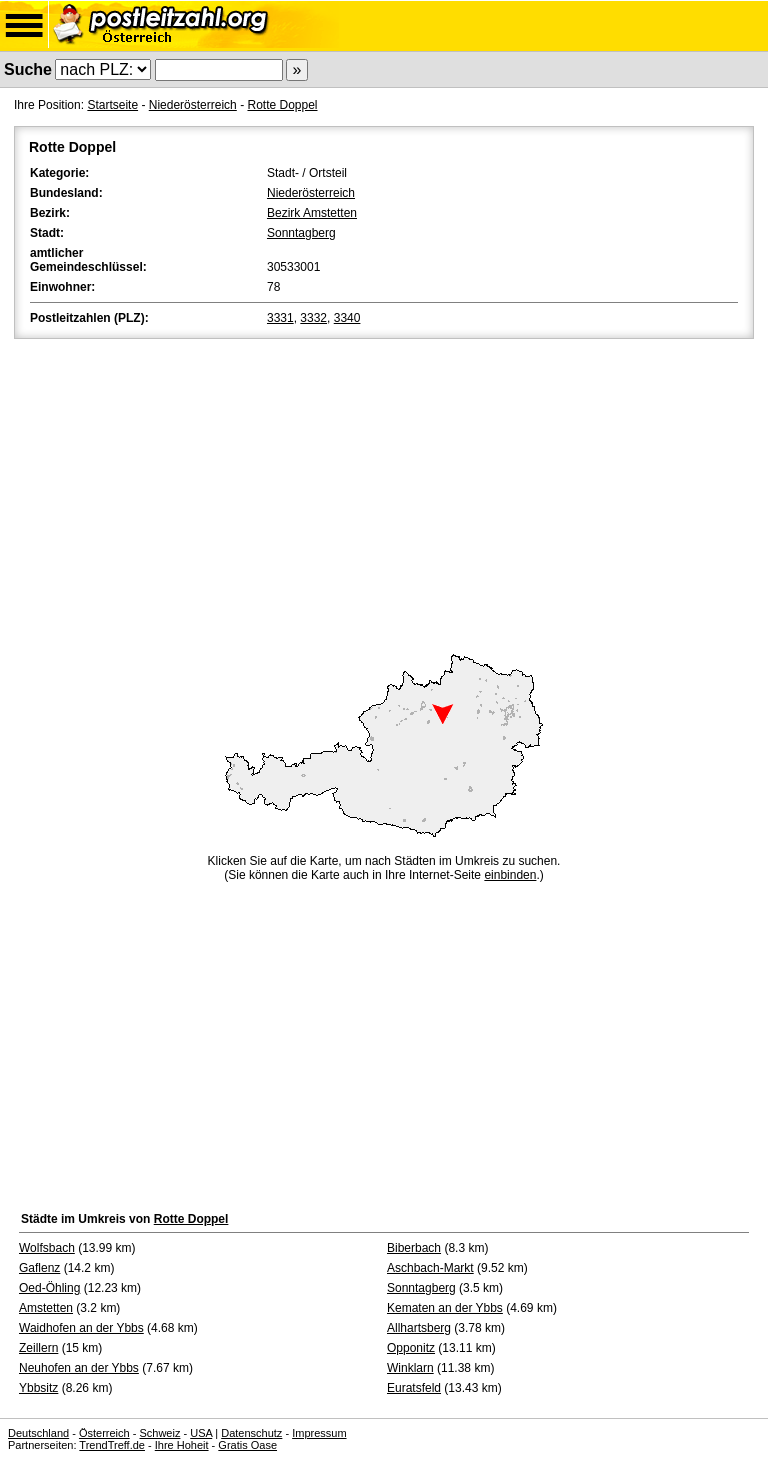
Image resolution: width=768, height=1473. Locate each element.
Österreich (104, 1433)
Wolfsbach (47, 1248)
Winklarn (410, 1368)
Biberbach (414, 1248)
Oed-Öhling (49, 1288)
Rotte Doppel (282, 105)
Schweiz (159, 1433)
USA (201, 1433)
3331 (280, 318)
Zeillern (38, 1348)
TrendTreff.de (112, 1445)
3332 (313, 318)
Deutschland (38, 1433)
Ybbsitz (38, 1388)
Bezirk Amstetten (312, 213)
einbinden (510, 875)
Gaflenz (39, 1268)
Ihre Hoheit (182, 1445)
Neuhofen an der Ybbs (79, 1368)
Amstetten (46, 1308)
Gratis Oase (247, 1445)
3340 (347, 318)
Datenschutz (251, 1433)
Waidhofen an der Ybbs (81, 1328)
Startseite (112, 105)
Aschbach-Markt (430, 1268)
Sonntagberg (301, 233)
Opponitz (411, 1348)
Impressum (319, 1433)
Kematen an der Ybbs (445, 1308)
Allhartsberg (419, 1328)
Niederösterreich (193, 105)
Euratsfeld (414, 1388)
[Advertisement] (384, 493)
